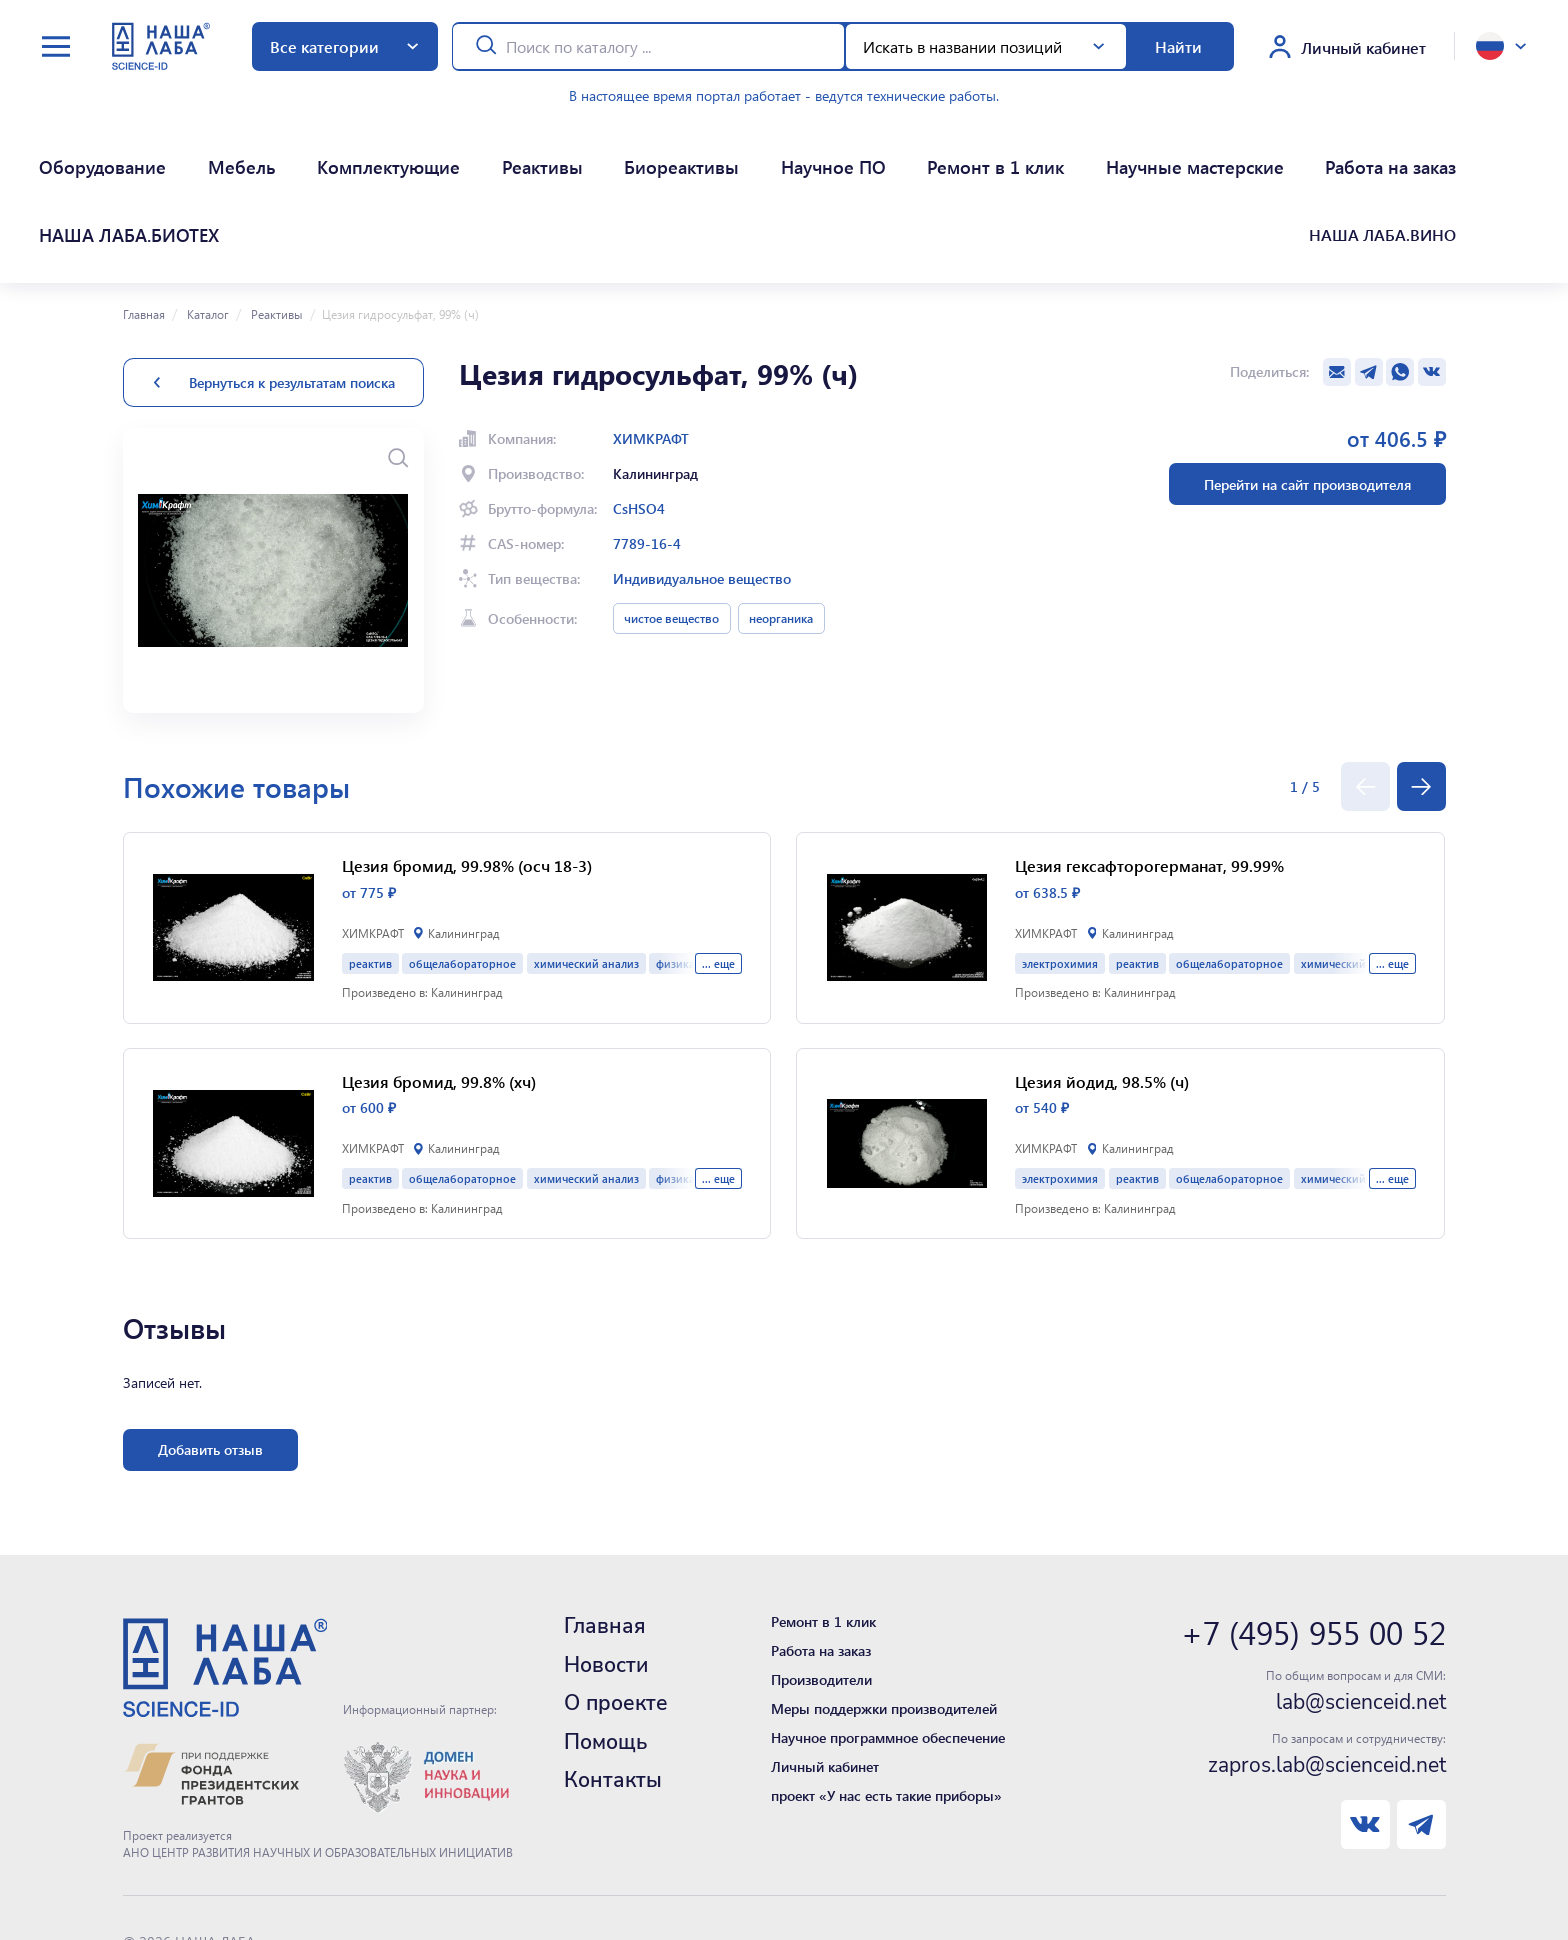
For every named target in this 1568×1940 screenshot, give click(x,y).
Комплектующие (290, 150)
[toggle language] (1501, 46)
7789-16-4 (647, 442)
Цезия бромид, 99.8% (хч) (439, 980)
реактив (370, 862)
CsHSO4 (639, 407)
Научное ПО (627, 150)
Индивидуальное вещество (702, 477)
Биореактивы (512, 150)
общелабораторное (462, 862)
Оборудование (74, 150)
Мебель (178, 150)
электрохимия (1060, 862)
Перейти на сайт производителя (1307, 383)
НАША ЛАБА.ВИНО (1395, 150)
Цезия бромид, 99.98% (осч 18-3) (467, 764)
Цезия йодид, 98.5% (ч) (1102, 980)
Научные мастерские (920, 150)
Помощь (605, 1641)
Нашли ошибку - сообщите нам (226, 1888)
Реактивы (407, 150)
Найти (1178, 46)
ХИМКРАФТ (651, 337)
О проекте (616, 1602)
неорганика (781, 517)
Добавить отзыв (210, 1348)
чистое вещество (671, 517)
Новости (606, 1564)
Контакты (613, 1679)
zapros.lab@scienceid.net (1327, 1664)
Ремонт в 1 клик (756, 150)
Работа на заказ (1080, 150)
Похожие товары (236, 685)
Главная (144, 213)
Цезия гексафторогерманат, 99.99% (1149, 764)
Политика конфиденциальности (226, 1865)
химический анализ (586, 862)
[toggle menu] (56, 46)
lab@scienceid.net (1361, 1601)
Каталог (206, 213)
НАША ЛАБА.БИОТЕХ (1235, 150)
